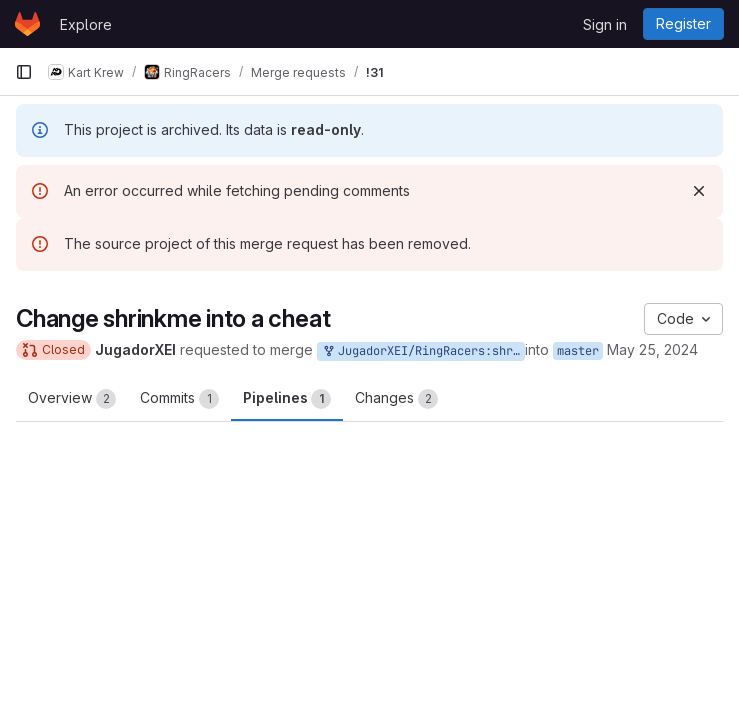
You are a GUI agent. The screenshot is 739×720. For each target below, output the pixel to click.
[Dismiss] (699, 191)
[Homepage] (27, 24)
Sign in (605, 24)
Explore (86, 24)
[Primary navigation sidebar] (24, 72)
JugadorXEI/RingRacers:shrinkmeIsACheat (423, 351)
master (578, 351)
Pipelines (287, 399)
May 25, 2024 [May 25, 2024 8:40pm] (652, 349)
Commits (179, 399)
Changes (396, 399)
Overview (72, 399)
